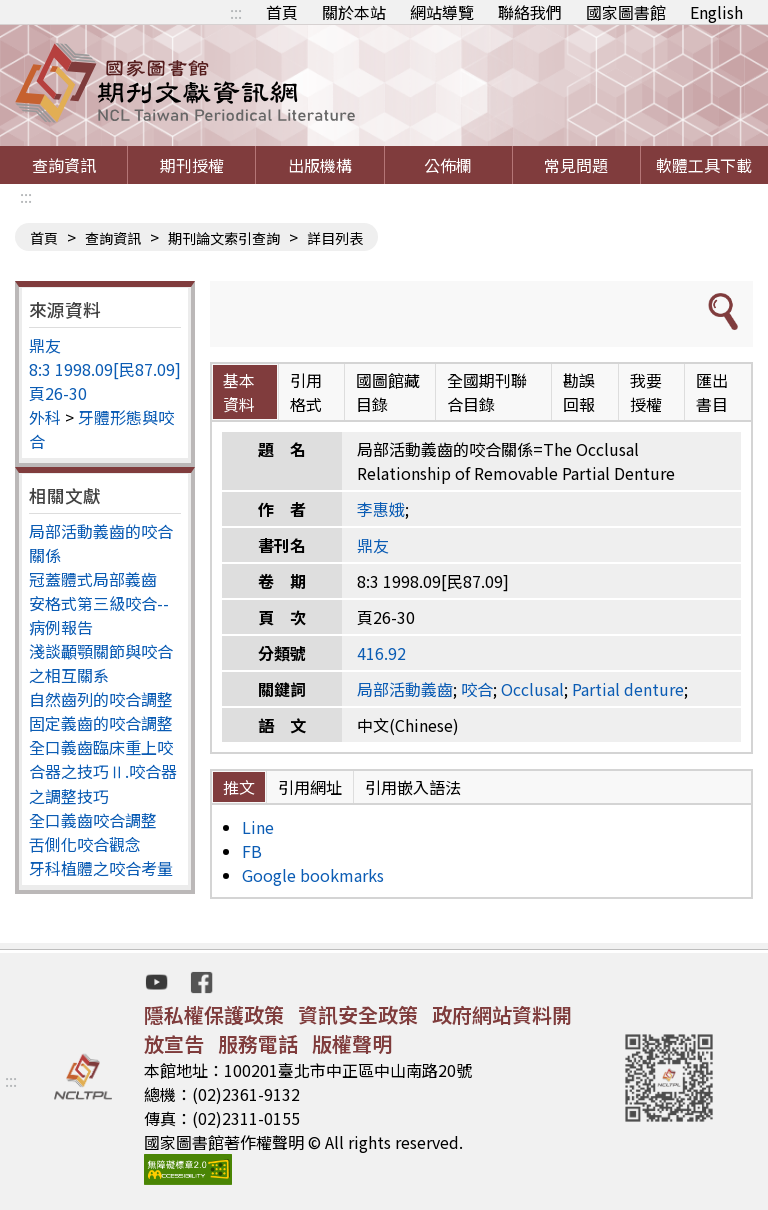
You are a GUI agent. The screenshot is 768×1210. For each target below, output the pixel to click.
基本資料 (239, 392)
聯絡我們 (530, 12)
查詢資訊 (64, 165)
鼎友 (45, 345)
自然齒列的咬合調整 (101, 699)
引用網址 (310, 787)
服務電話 (258, 1043)
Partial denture (628, 689)
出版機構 (320, 165)
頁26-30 (58, 393)
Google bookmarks (313, 875)
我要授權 (646, 392)
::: (236, 12)
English (716, 12)
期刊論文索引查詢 (224, 238)
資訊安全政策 (358, 1014)
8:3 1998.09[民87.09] (105, 369)
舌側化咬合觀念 (85, 844)
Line (258, 827)
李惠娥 (381, 509)
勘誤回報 (579, 392)
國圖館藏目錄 (388, 392)
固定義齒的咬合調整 (101, 723)
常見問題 (576, 165)
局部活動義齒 (405, 689)
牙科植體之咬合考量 (101, 868)
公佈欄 (448, 165)
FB (252, 851)
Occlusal (532, 689)
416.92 (381, 653)
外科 (45, 417)
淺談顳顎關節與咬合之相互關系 (101, 663)
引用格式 (306, 392)
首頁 (282, 12)
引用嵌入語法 (413, 787)
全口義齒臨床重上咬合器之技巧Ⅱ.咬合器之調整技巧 (103, 771)
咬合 (477, 689)
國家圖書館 (626, 12)
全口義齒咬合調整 (93, 820)
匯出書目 (712, 392)
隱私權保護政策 (214, 1014)
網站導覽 (442, 12)
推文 (239, 787)
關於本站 (354, 12)
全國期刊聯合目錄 (487, 392)
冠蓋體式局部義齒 (93, 579)
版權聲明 (352, 1043)
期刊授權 (192, 165)
